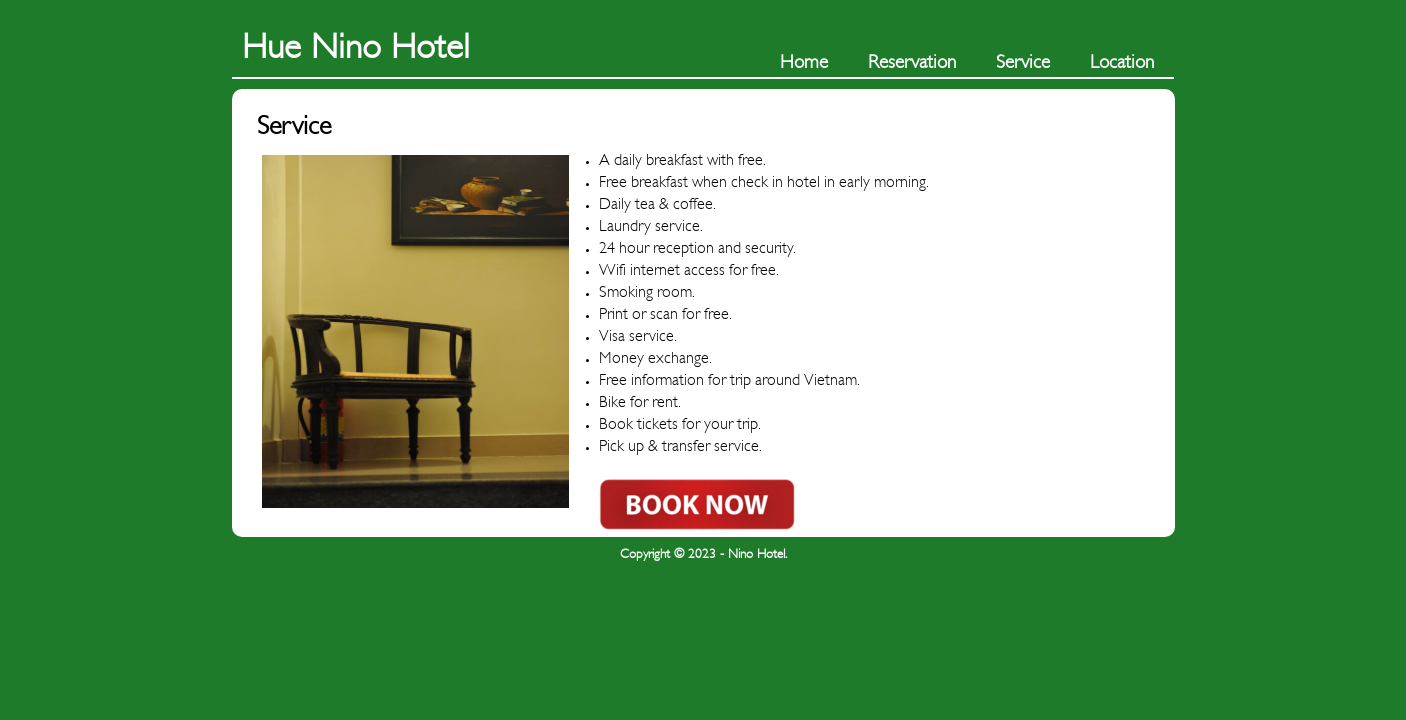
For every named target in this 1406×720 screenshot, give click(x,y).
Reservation (912, 62)
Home (804, 62)
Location (1122, 62)
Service (1023, 62)
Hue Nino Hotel (356, 47)
